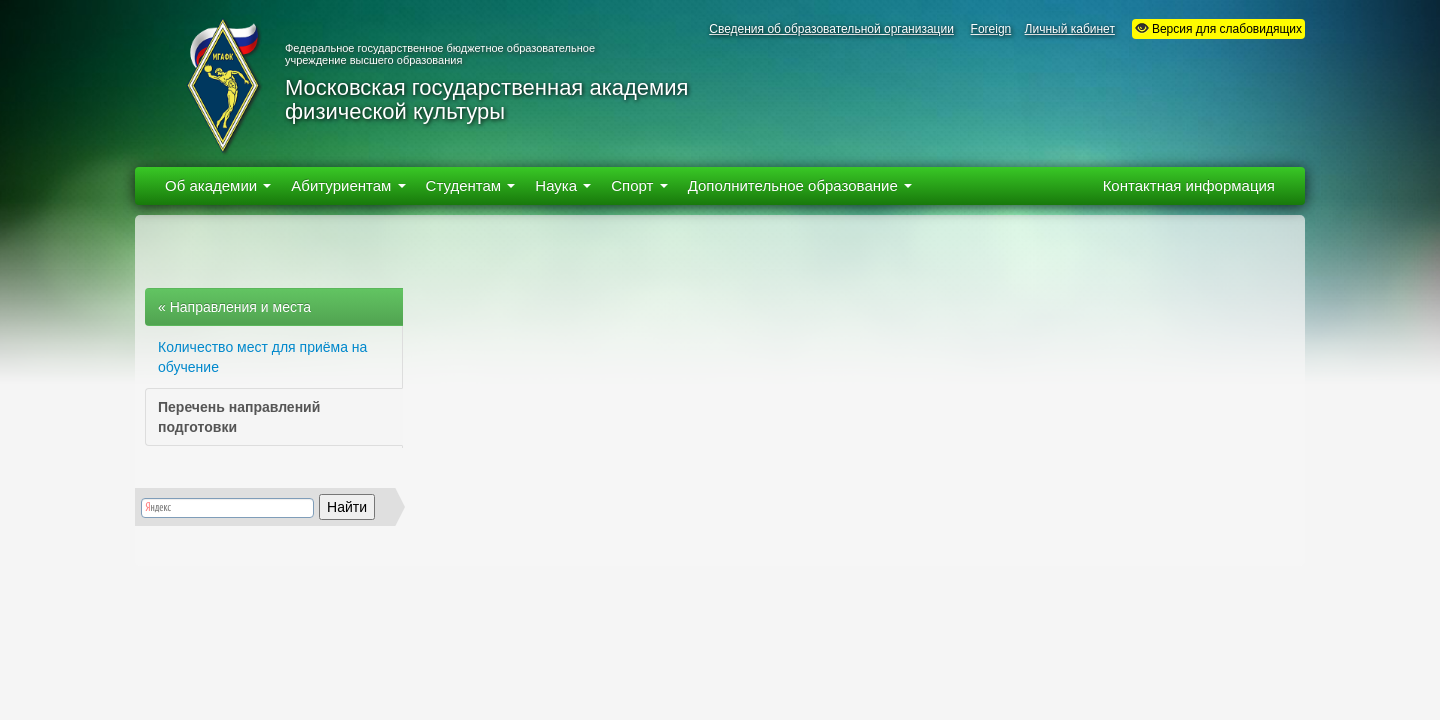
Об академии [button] (218, 185)
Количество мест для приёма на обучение (262, 357)
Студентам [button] (471, 185)
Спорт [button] (639, 185)
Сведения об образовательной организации (831, 29)
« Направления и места (234, 307)
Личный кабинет (1070, 29)
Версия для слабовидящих (1218, 28)
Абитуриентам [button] (348, 185)
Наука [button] (563, 185)
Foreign (991, 29)
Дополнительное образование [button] (800, 185)
